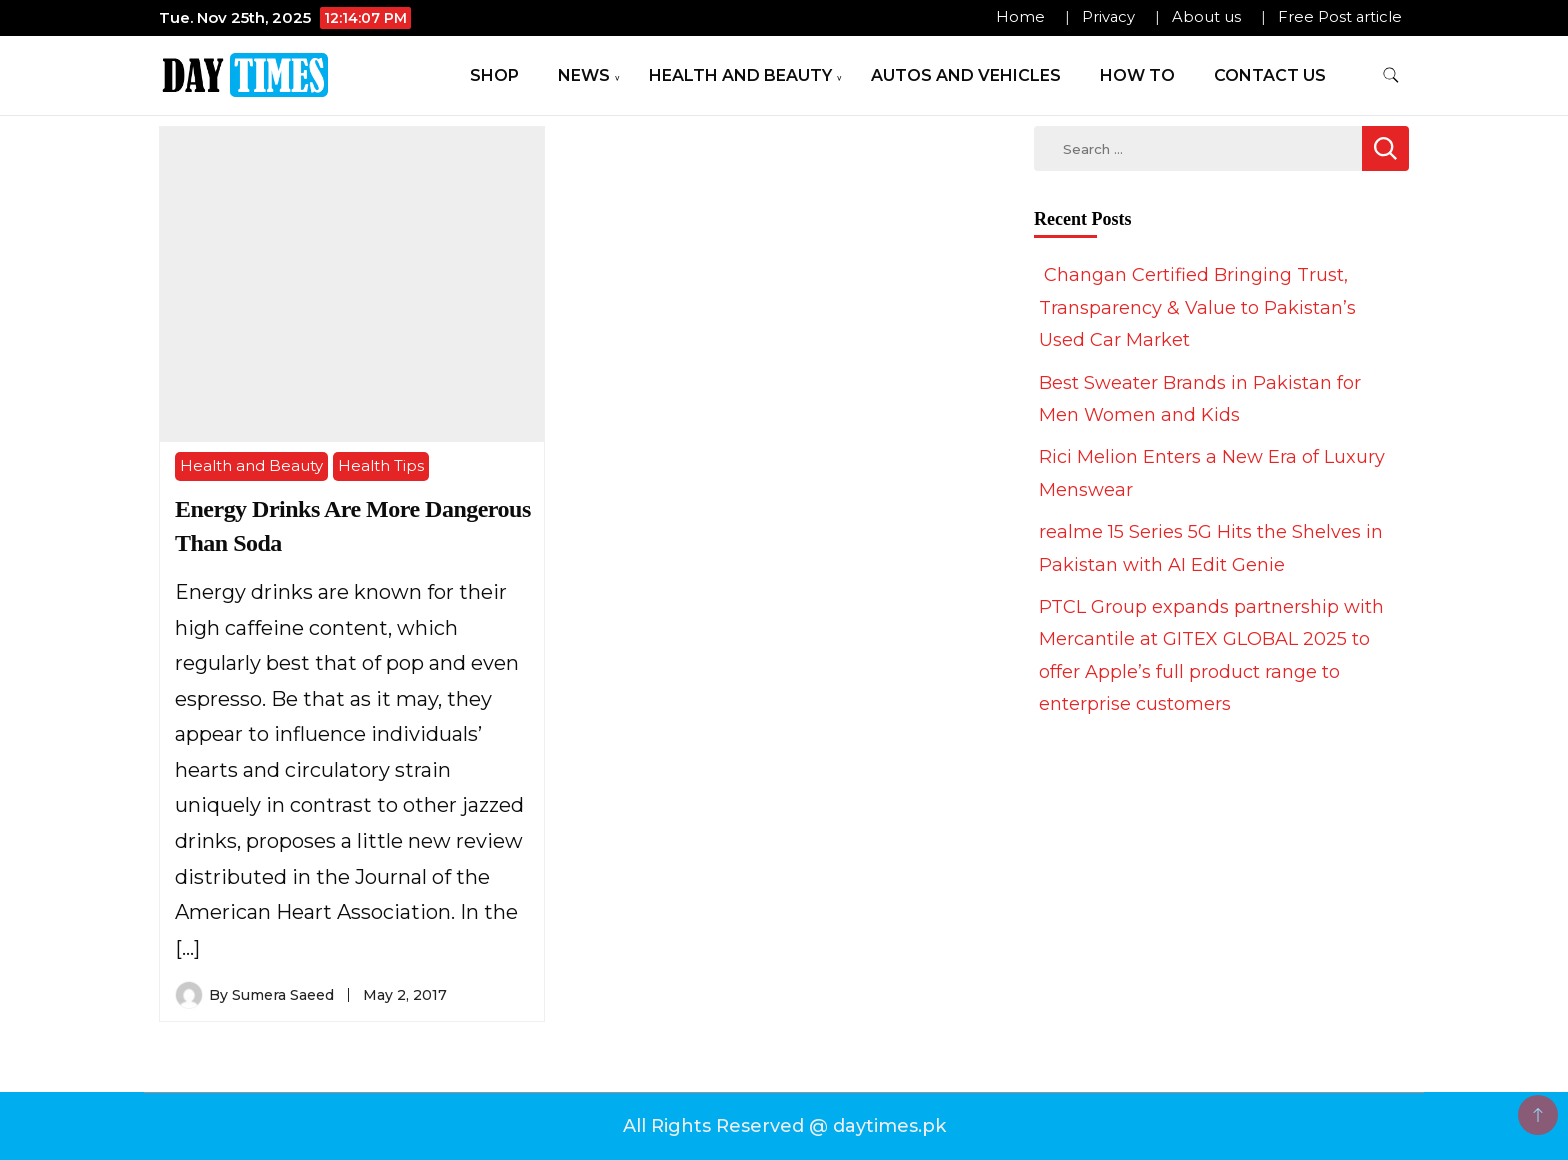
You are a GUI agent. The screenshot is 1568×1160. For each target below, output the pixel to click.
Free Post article (1340, 17)
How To (1137, 75)
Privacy (1108, 17)
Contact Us (1270, 75)
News (584, 75)
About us (1206, 17)
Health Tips (381, 465)
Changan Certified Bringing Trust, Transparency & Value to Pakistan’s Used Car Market (1197, 307)
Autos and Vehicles (966, 75)
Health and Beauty (740, 75)
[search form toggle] (1391, 75)
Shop (494, 75)
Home (1020, 17)
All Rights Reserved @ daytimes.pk (784, 1126)
